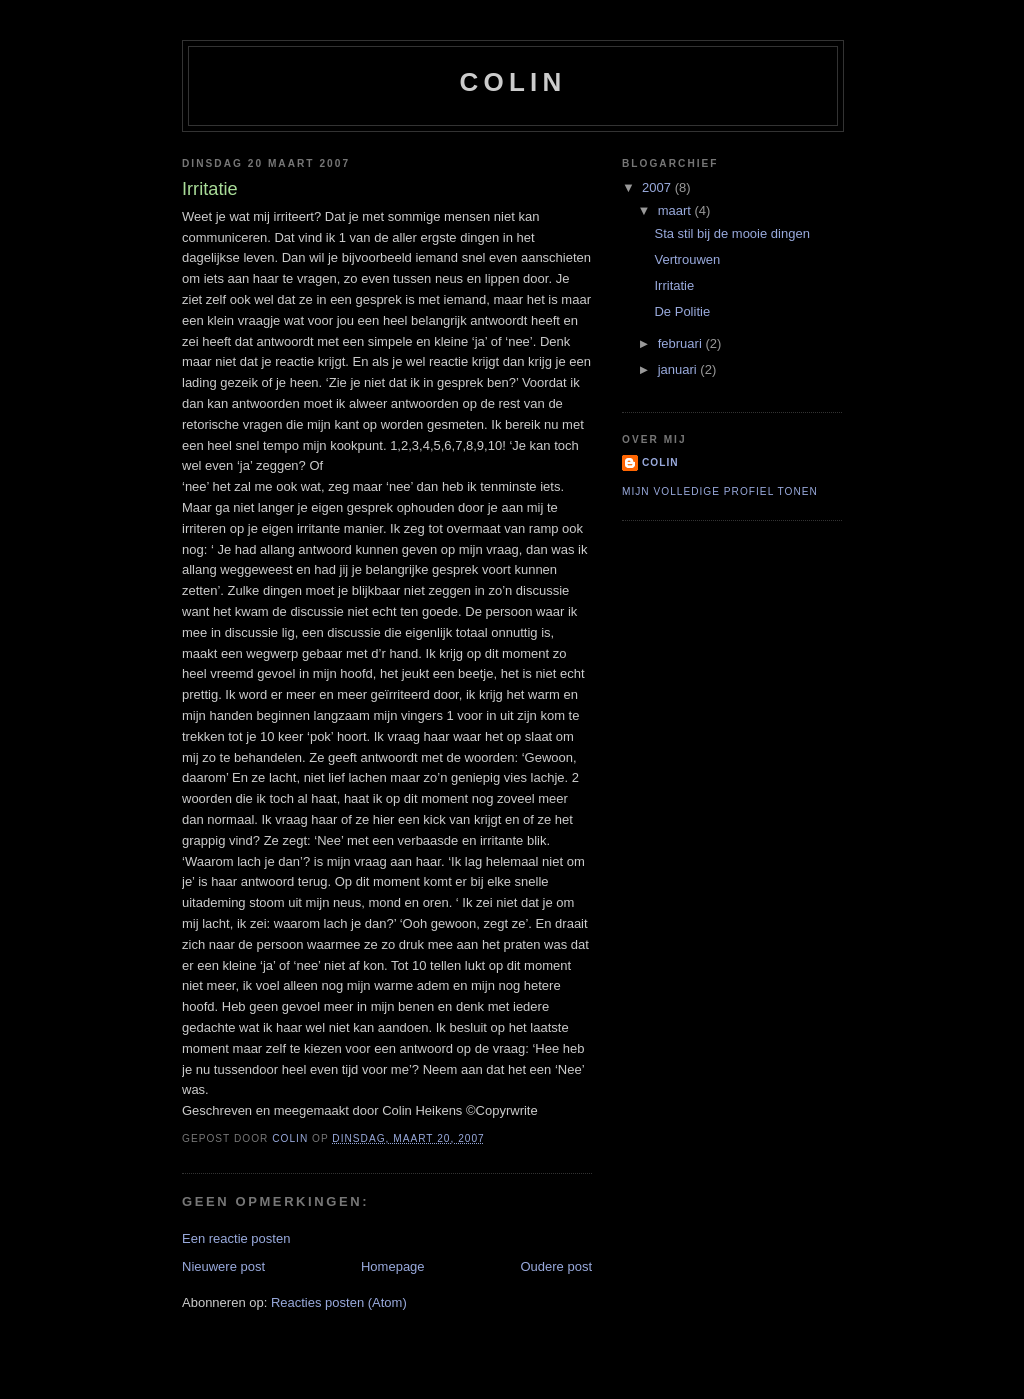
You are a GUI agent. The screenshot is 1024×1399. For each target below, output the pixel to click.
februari (682, 343)
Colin (513, 82)
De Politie (682, 311)
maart (676, 210)
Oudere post (556, 1266)
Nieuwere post (223, 1266)
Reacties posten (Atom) (339, 1302)
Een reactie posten (236, 1238)
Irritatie (674, 285)
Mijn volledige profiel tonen (720, 491)
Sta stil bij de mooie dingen (731, 233)
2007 (658, 187)
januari (679, 369)
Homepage (393, 1266)
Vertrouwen (687, 259)
